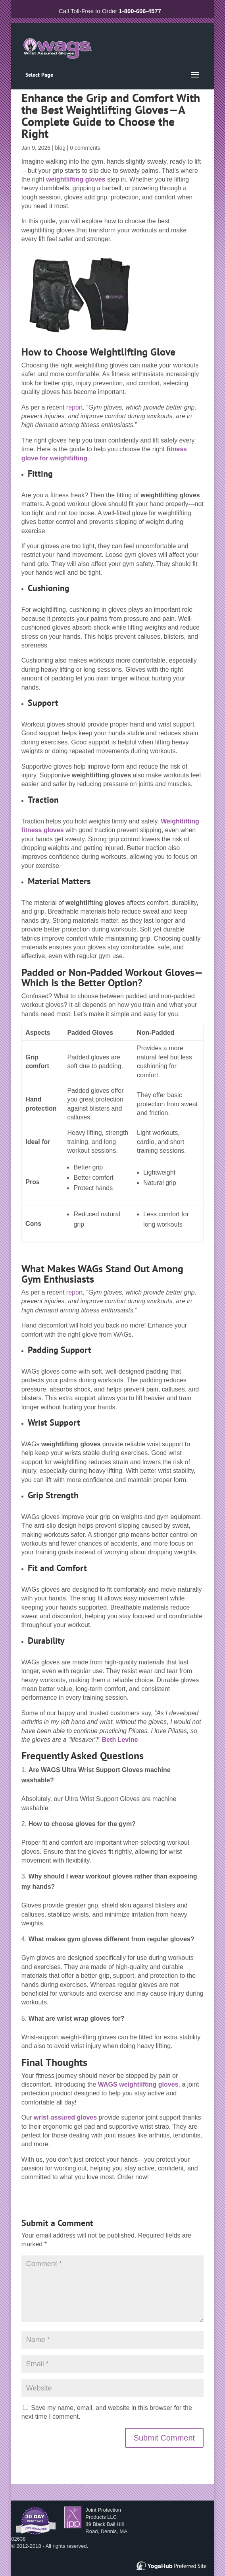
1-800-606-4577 (140, 11)
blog (60, 148)
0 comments (85, 148)
